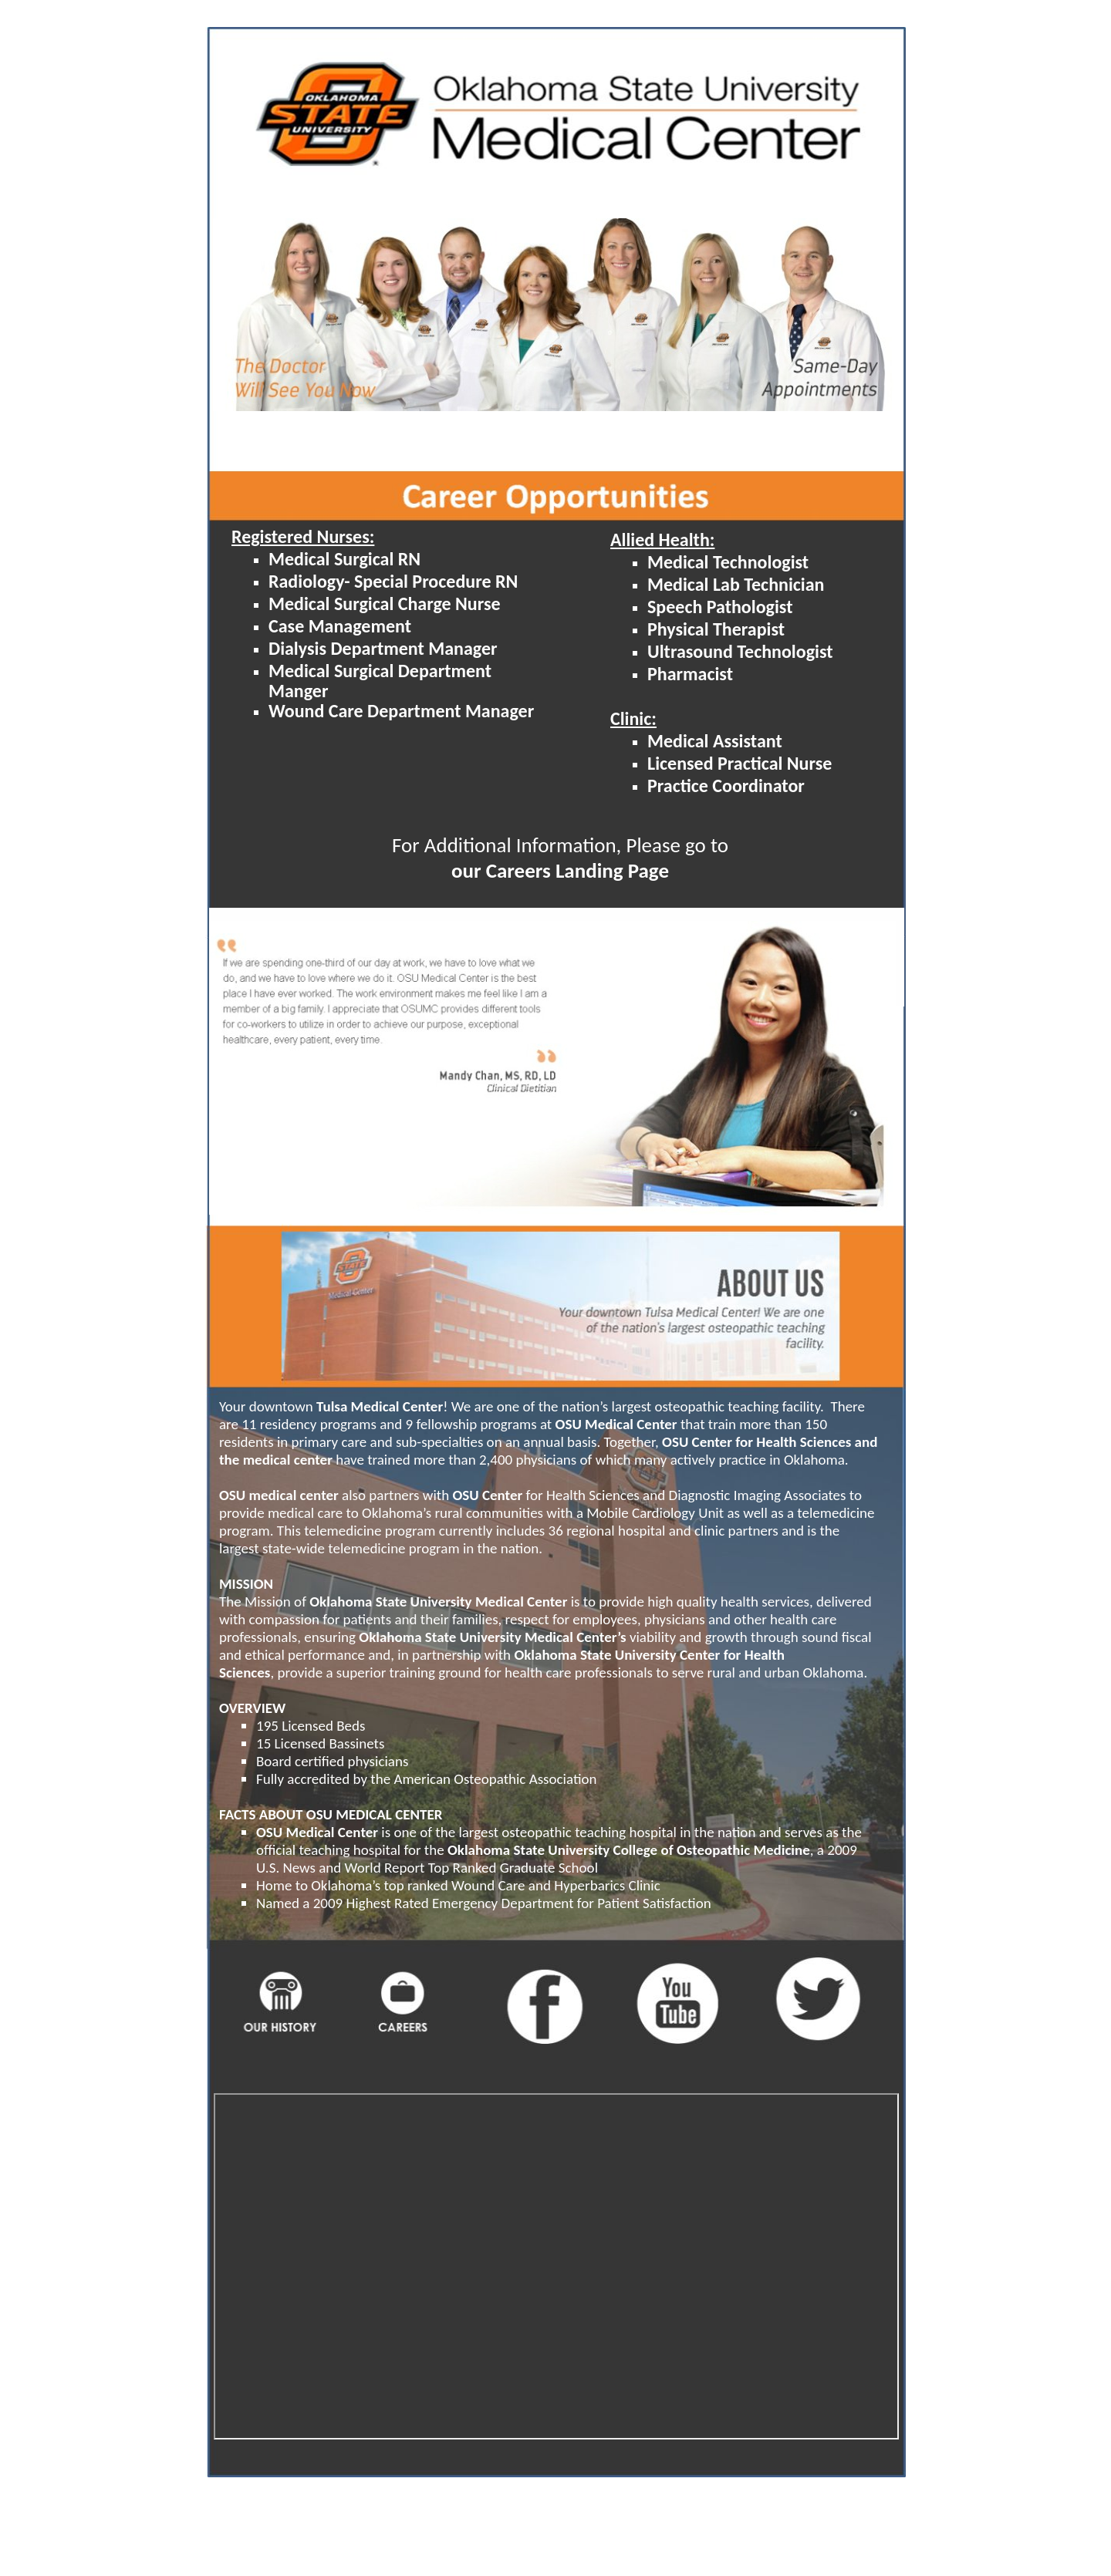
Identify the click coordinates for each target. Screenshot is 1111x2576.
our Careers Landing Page (560, 870)
